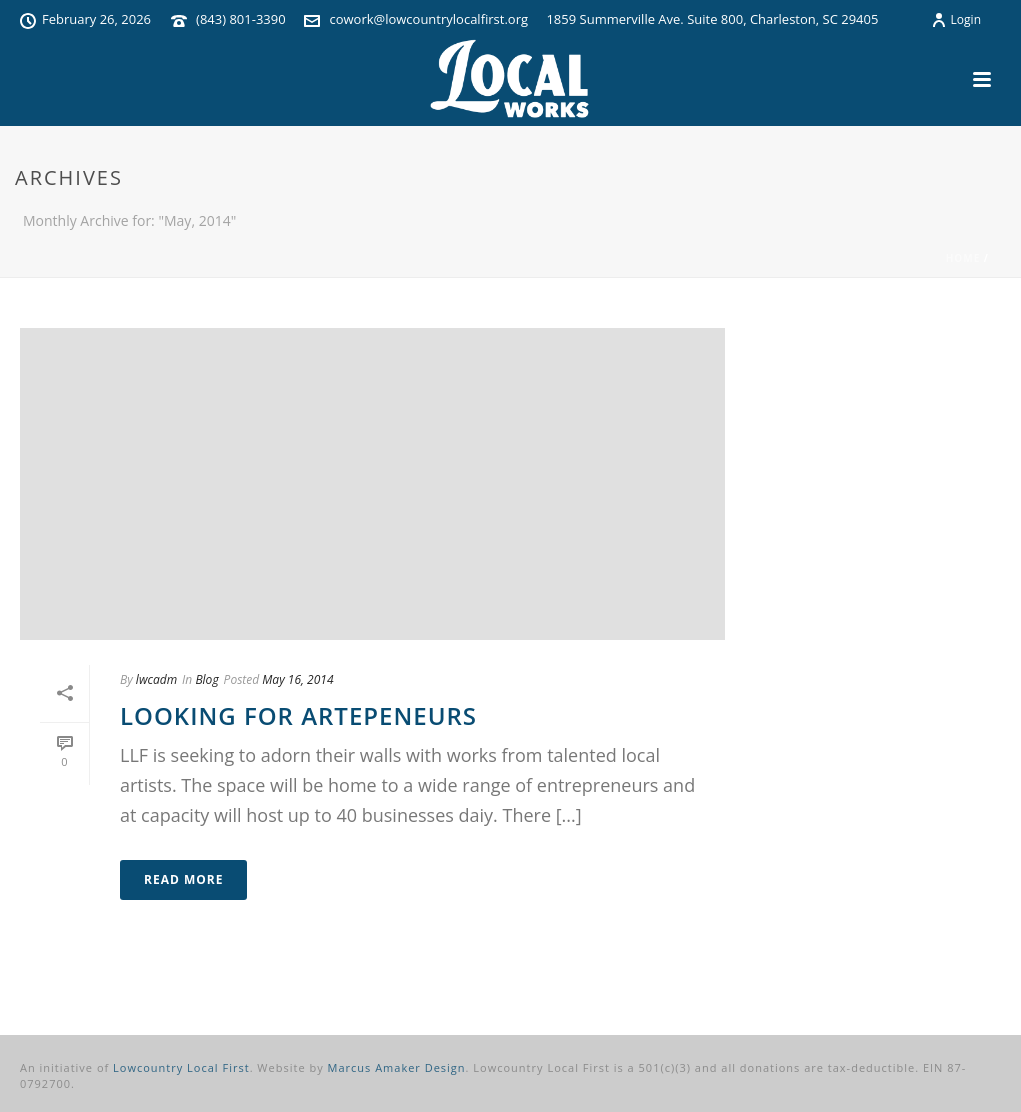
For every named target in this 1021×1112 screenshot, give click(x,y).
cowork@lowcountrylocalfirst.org (428, 19)
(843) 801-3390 (241, 19)
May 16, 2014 (297, 679)
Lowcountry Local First (181, 1067)
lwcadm (156, 679)
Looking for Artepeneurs (298, 715)
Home (963, 258)
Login (956, 19)
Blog (206, 679)
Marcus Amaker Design (397, 1067)
